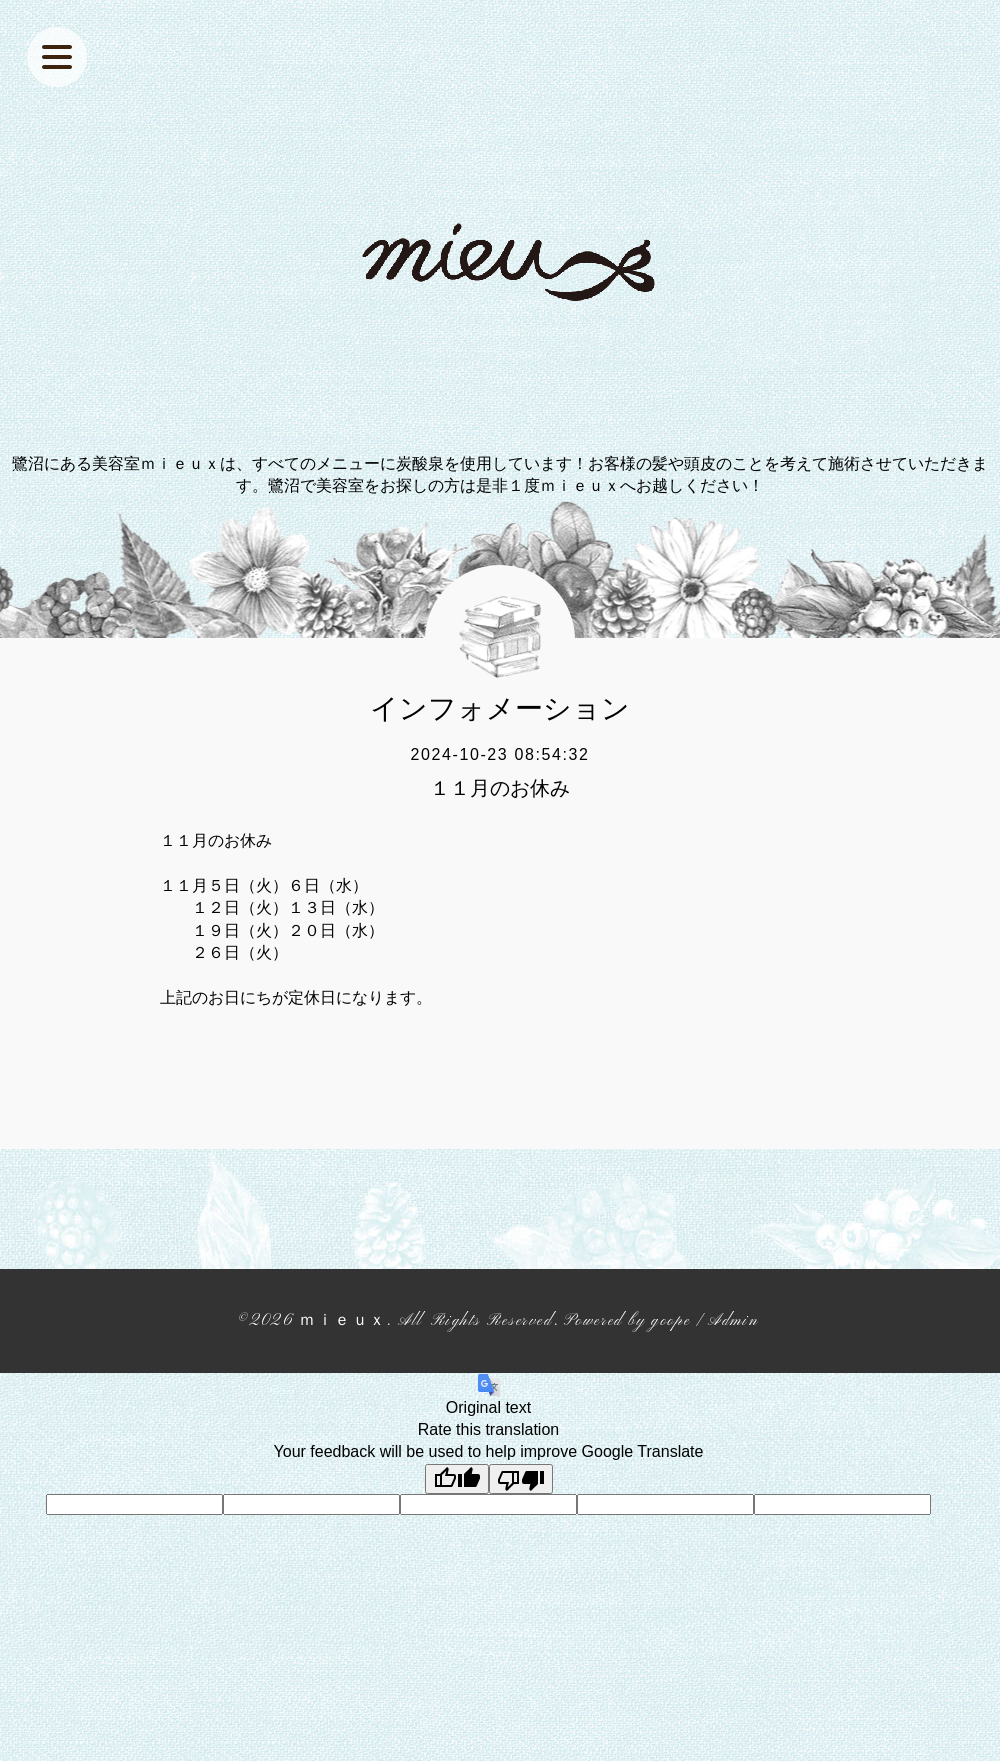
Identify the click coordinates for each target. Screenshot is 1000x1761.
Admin (733, 1321)
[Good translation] (457, 1479)
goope (670, 1321)
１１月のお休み (500, 788)
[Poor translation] (521, 1479)
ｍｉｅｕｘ (343, 1321)
